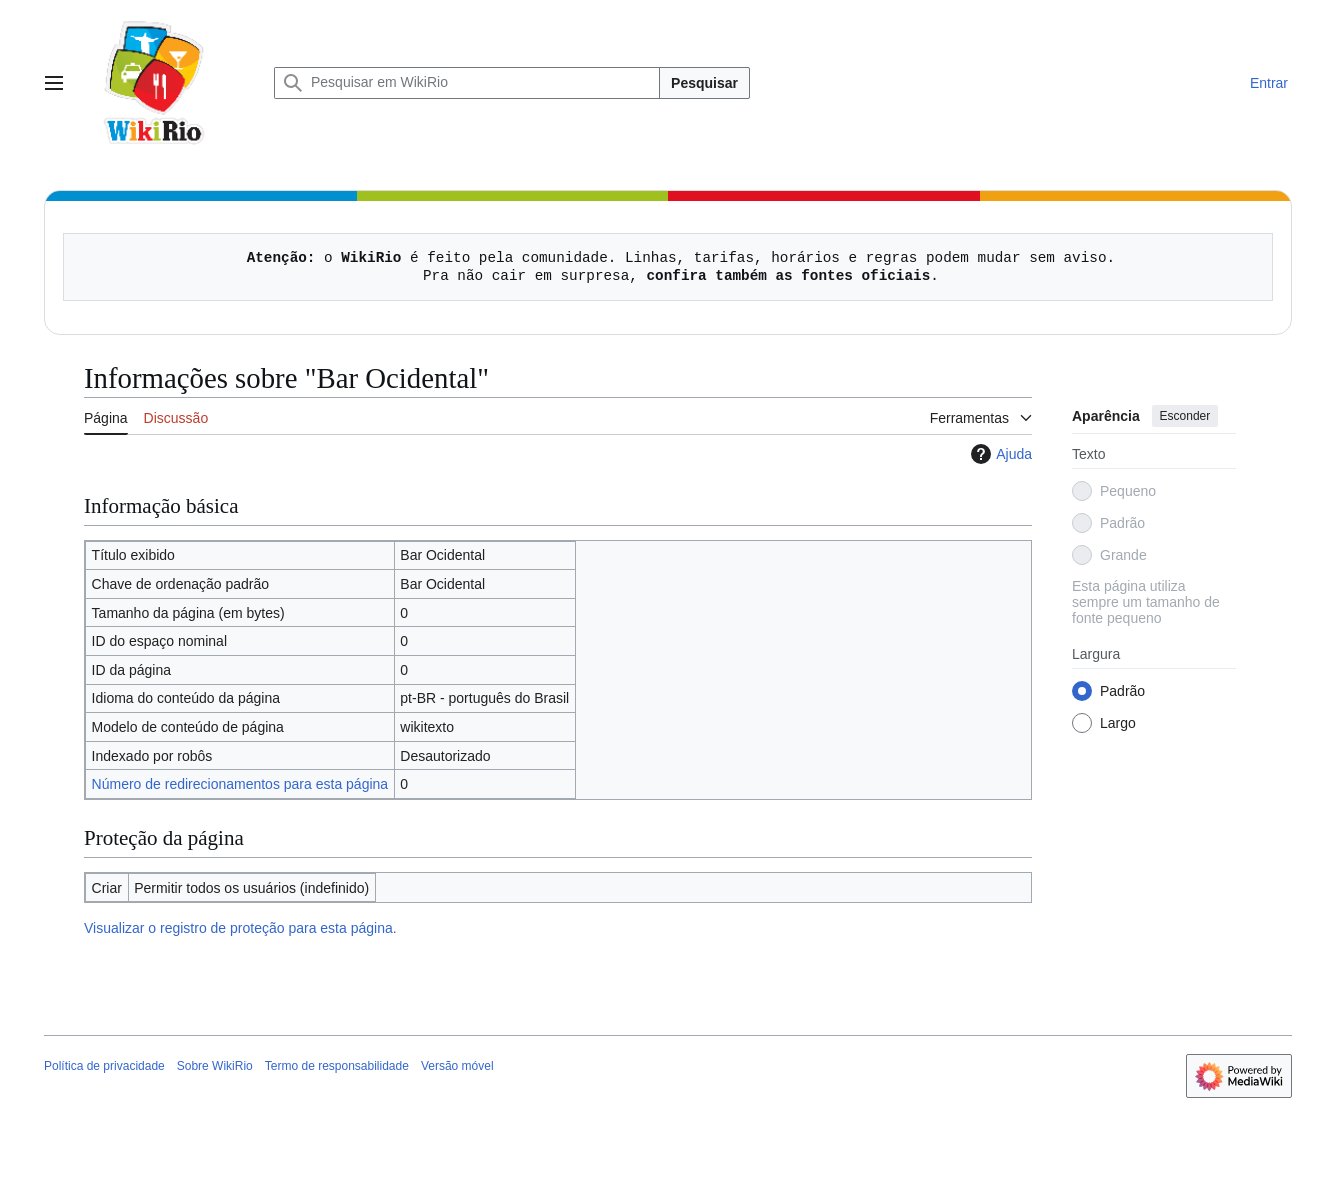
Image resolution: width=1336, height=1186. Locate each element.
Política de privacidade (104, 1066)
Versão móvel (457, 1066)
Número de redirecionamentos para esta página (240, 784)
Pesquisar (704, 83)
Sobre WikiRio (215, 1066)
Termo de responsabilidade (337, 1066)
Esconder (1185, 416)
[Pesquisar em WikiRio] (467, 83)
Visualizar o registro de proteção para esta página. (240, 928)
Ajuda (999, 454)
